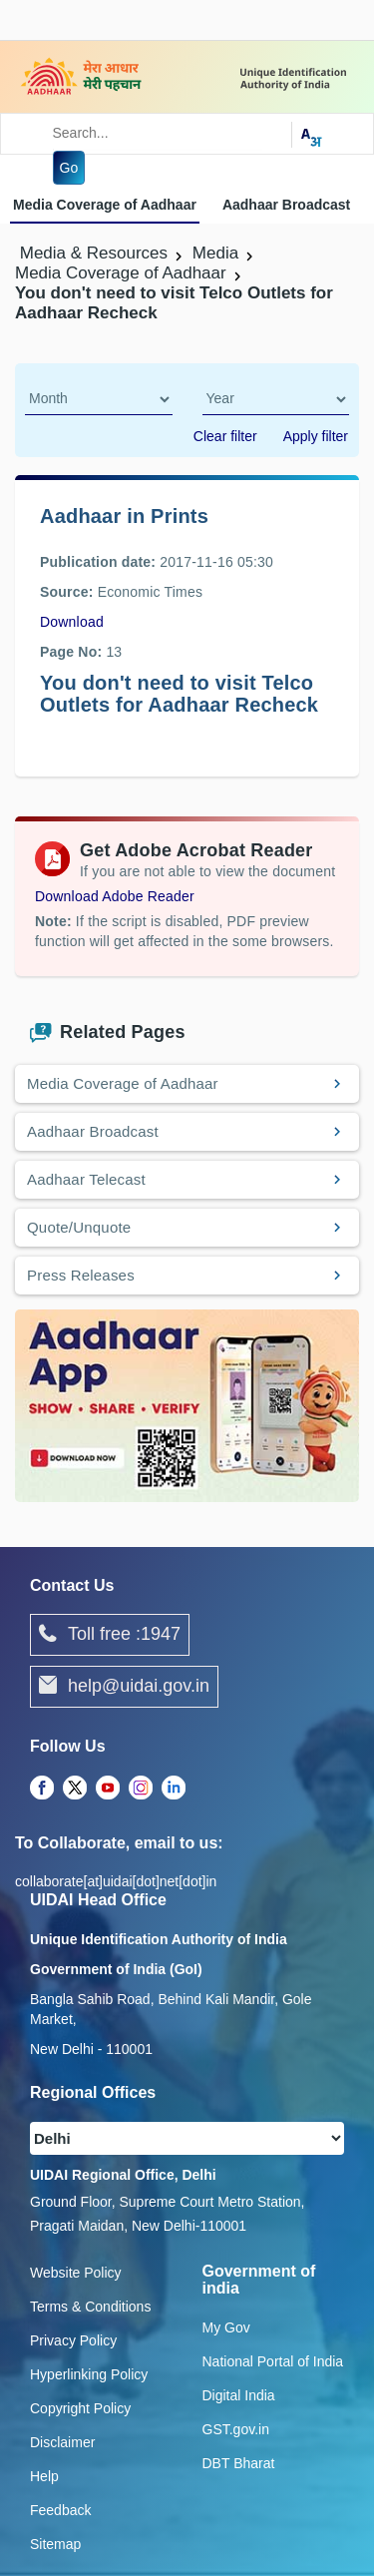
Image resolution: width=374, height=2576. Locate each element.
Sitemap (55, 2544)
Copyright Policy (80, 2408)
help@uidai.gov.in (124, 1687)
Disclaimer (62, 2442)
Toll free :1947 (110, 1635)
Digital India (238, 2395)
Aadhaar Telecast (86, 1179)
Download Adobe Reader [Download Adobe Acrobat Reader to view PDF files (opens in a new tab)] (114, 896)
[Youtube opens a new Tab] (108, 1789)
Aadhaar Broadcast (286, 205)
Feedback (60, 2510)
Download (72, 622)
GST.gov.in (235, 2429)
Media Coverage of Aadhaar (104, 205)
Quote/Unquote (79, 1227)
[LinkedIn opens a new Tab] (174, 1789)
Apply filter (315, 436)
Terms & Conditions (90, 2307)
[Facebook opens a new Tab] (42, 1789)
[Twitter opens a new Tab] (75, 1789)
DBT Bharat (238, 2463)
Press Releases (81, 1275)
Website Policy (76, 2273)
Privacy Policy (73, 2340)
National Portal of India (273, 2361)
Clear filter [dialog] (225, 436)
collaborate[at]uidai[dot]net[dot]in (115, 1881)
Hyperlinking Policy (89, 2374)
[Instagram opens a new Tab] (141, 1789)
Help (44, 2476)
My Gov (226, 2327)
